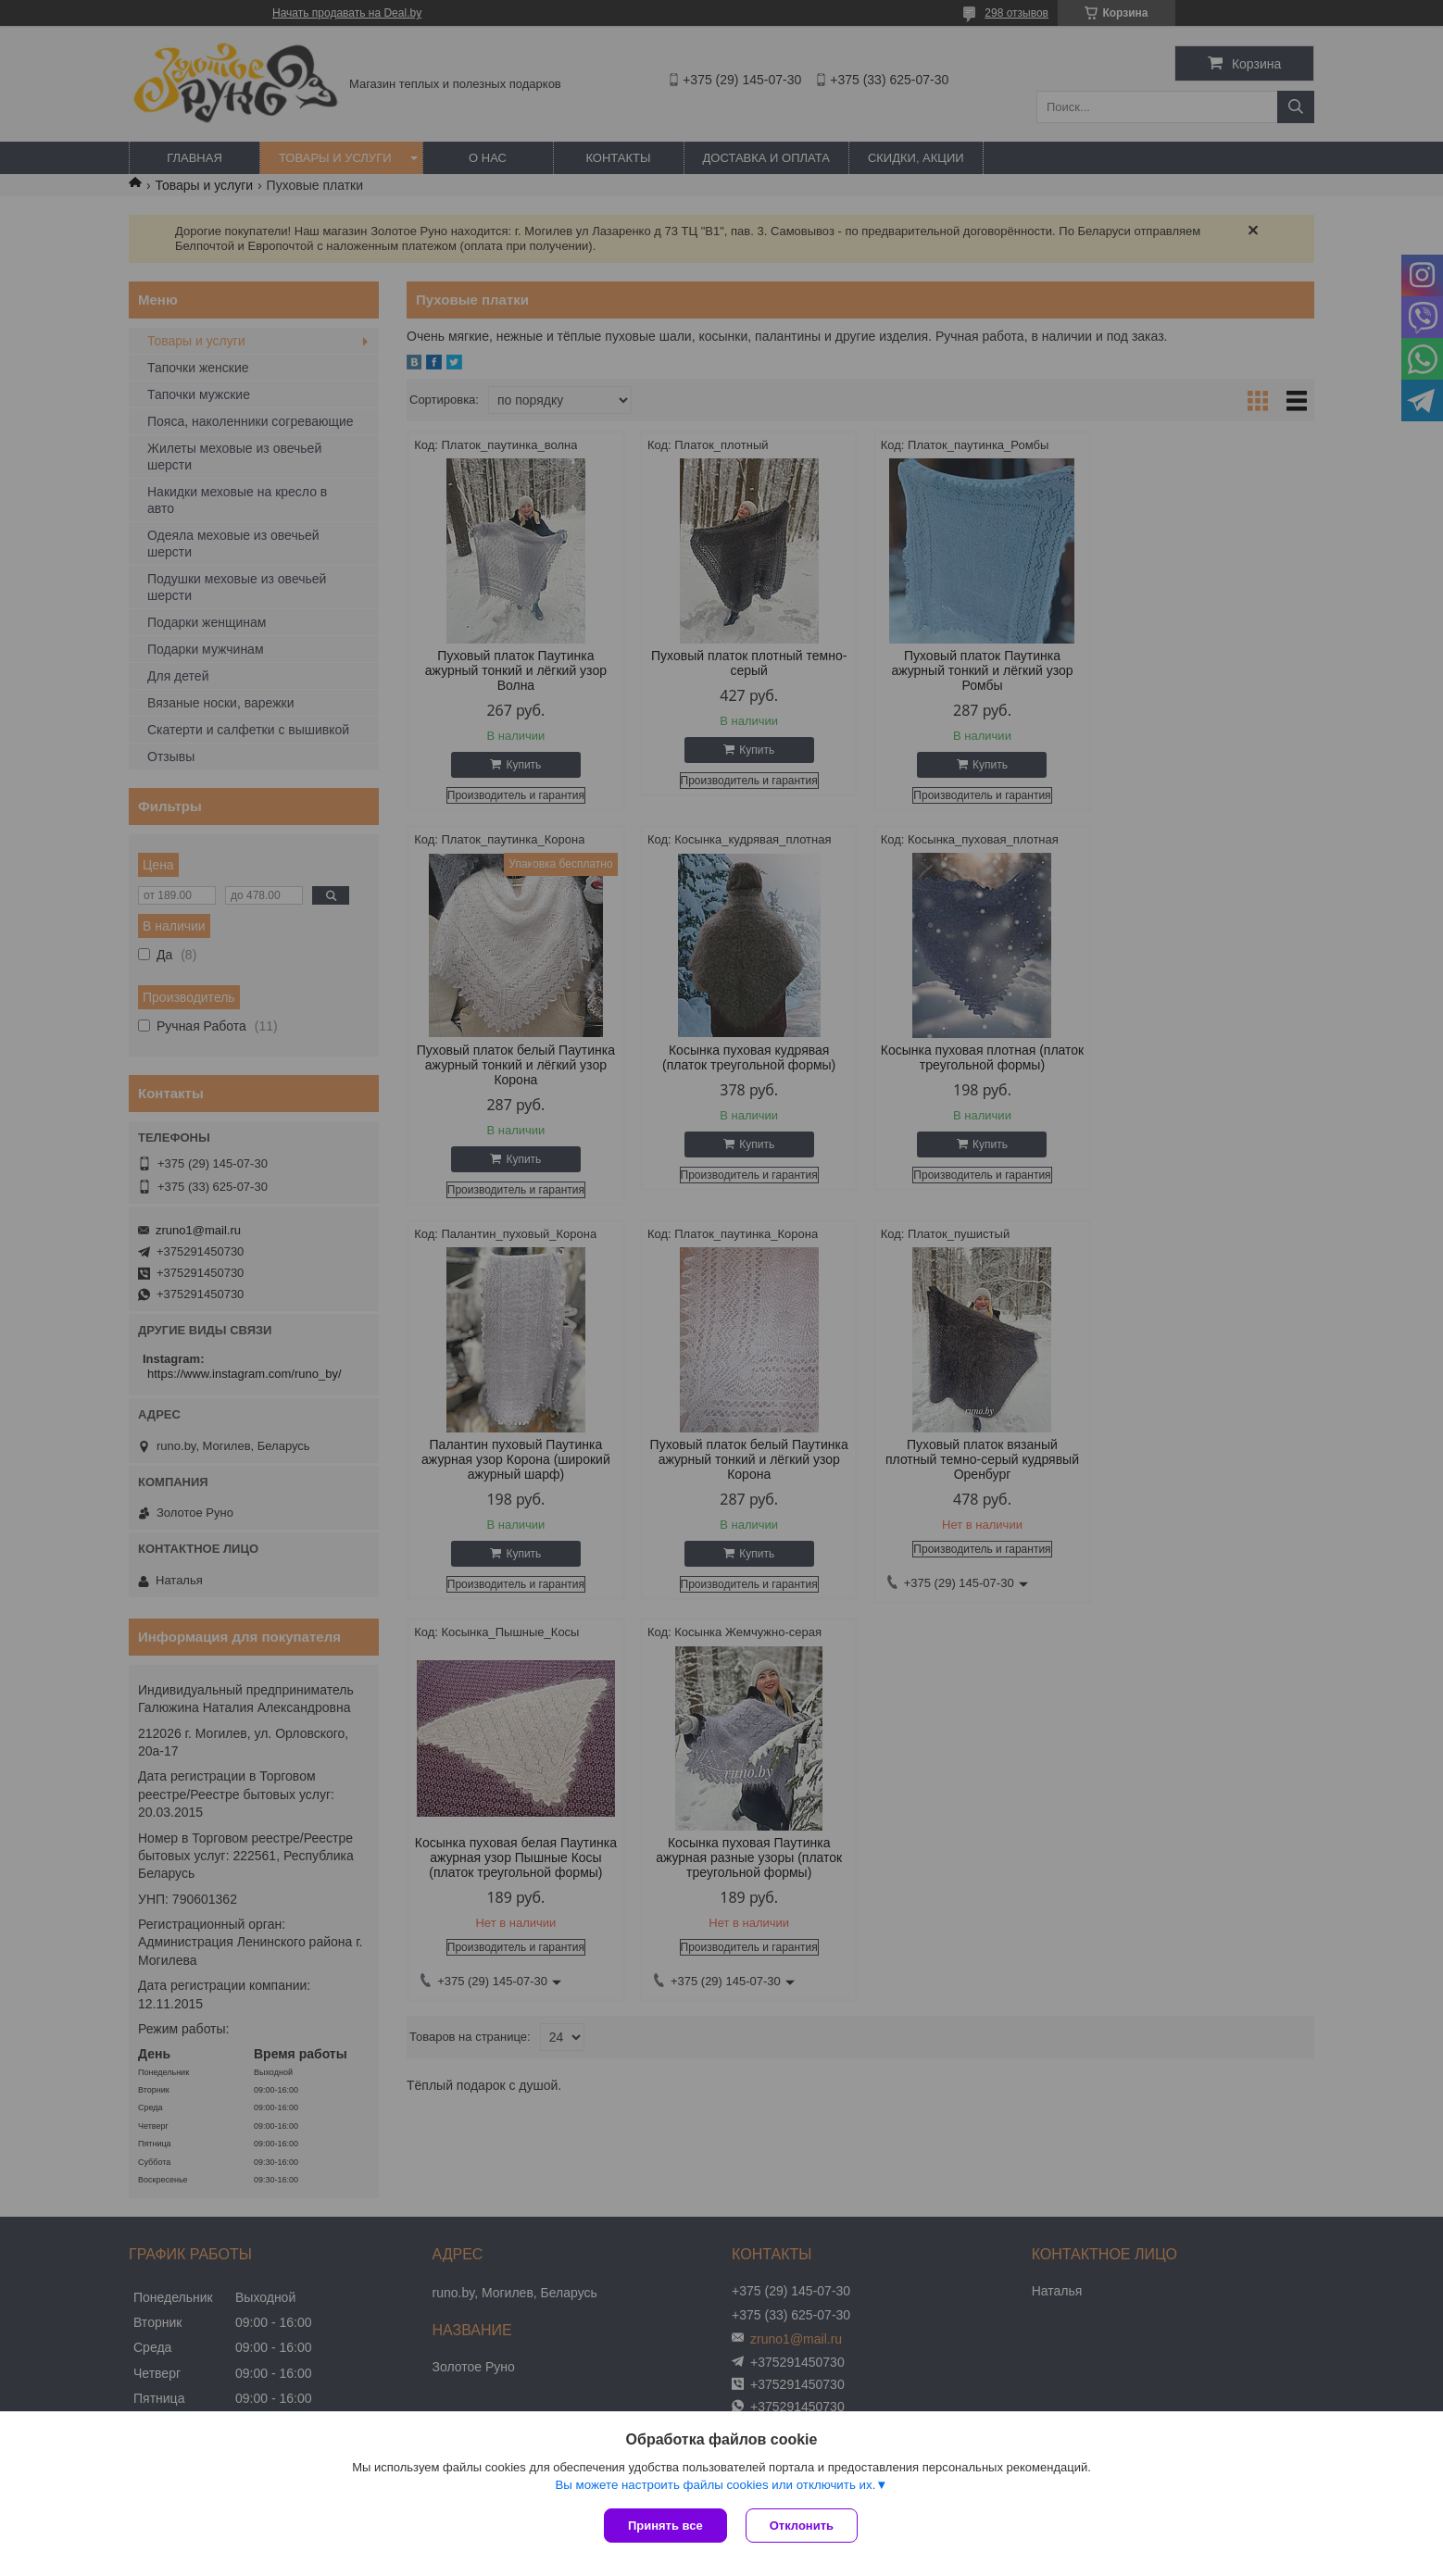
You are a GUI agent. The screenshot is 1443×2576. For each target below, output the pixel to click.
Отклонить (802, 2525)
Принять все (665, 2525)
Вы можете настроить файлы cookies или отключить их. (715, 2485)
